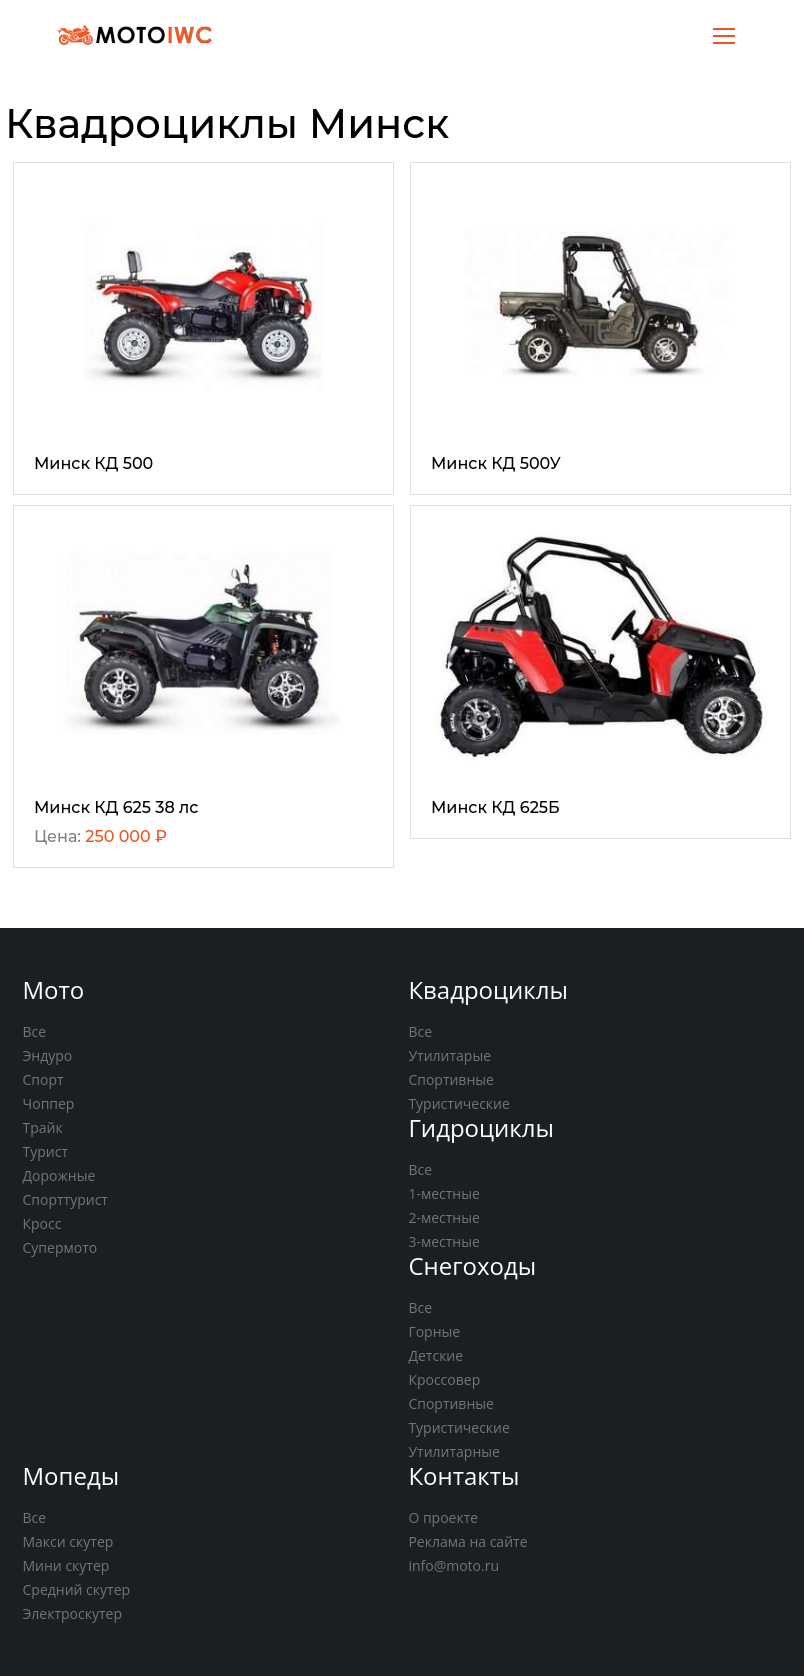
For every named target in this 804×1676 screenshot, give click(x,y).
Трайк (43, 1127)
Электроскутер (72, 1613)
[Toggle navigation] (724, 33)
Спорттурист (65, 1199)
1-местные (443, 1193)
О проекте (443, 1517)
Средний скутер (77, 1589)
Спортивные (451, 1079)
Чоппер (49, 1103)
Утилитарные (453, 1451)
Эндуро (48, 1055)
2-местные (443, 1217)
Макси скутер (68, 1541)
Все (35, 1031)
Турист (46, 1151)
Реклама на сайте (467, 1541)
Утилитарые (449, 1055)
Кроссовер (444, 1379)
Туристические (458, 1103)
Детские (435, 1355)
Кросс (42, 1223)
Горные (434, 1331)
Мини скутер (66, 1565)
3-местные (443, 1241)
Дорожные (59, 1175)
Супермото (60, 1247)
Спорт (43, 1079)
